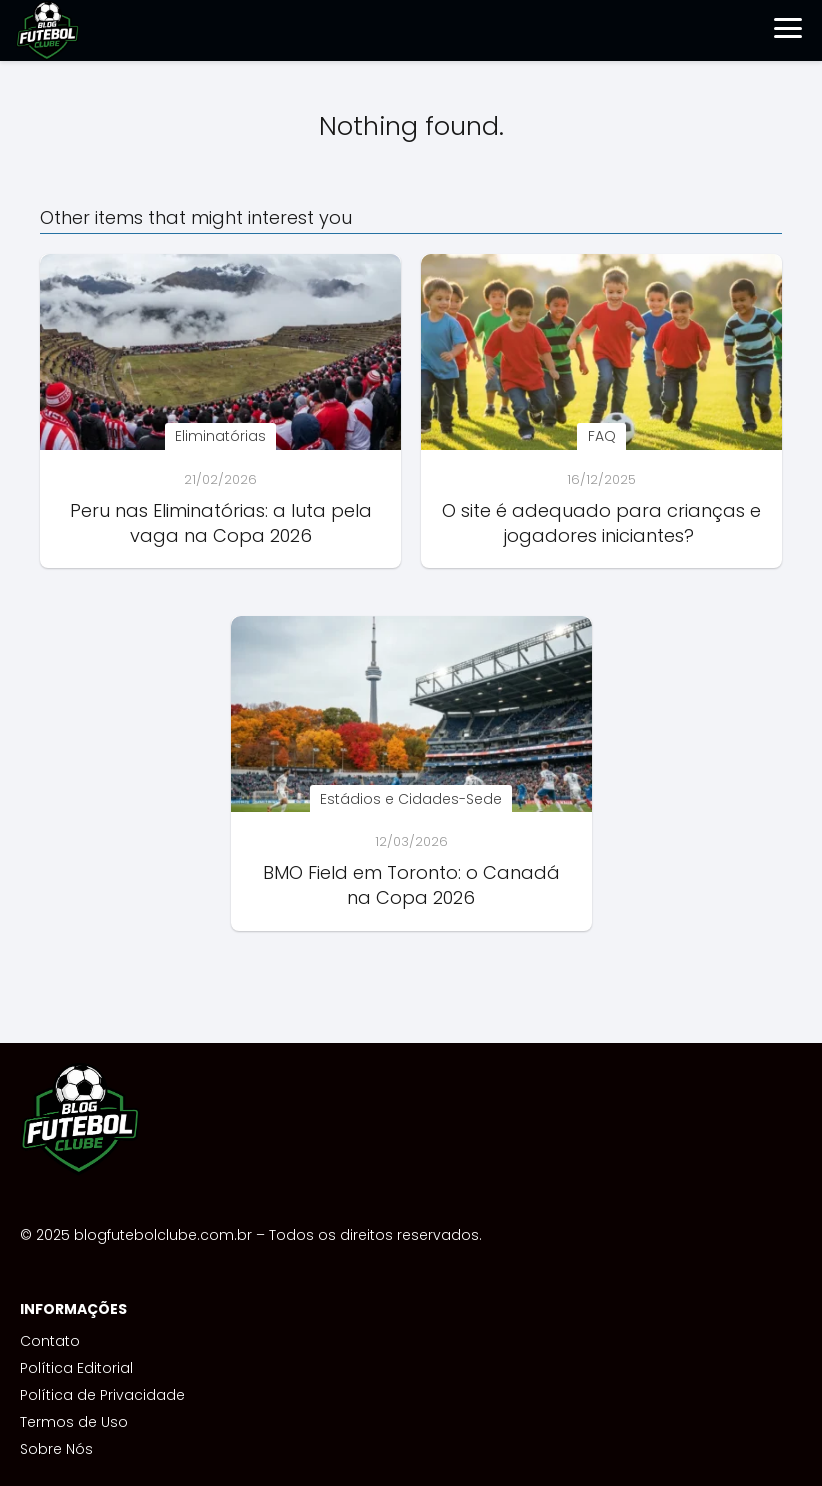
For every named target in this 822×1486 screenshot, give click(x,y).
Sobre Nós (56, 1449)
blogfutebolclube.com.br (163, 1235)
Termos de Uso (74, 1422)
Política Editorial (76, 1368)
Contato (50, 1341)
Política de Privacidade (102, 1395)
